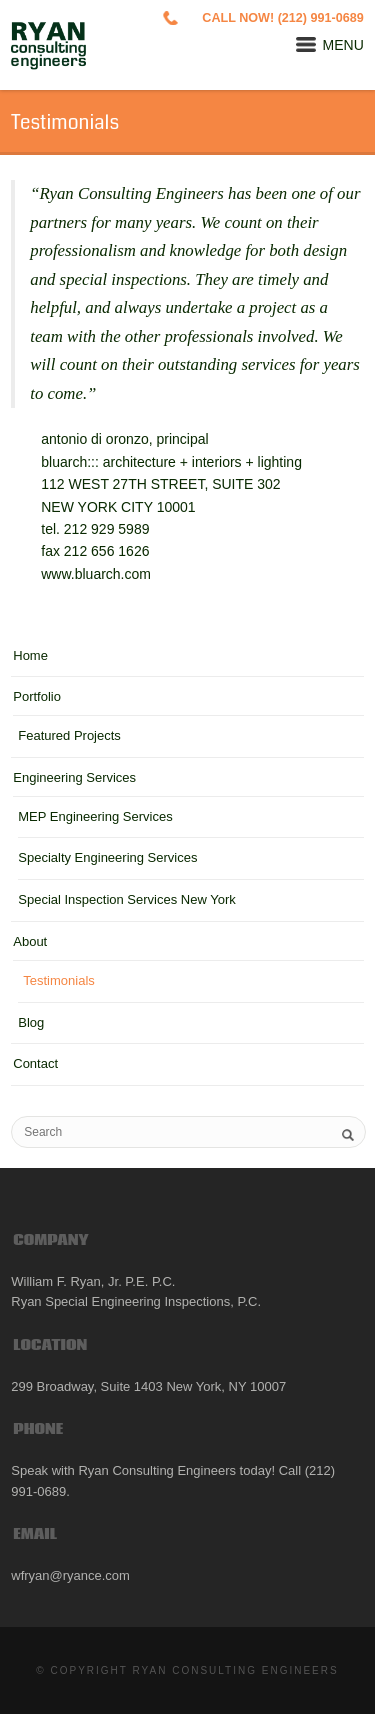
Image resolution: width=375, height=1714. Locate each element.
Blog (31, 1022)
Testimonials (59, 980)
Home (30, 655)
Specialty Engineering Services (107, 857)
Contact (35, 1063)
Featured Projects (69, 735)
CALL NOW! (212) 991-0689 (282, 18)
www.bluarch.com (96, 574)
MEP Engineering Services (95, 816)
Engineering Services (74, 777)
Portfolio (37, 696)
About (30, 941)
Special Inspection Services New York (127, 899)
